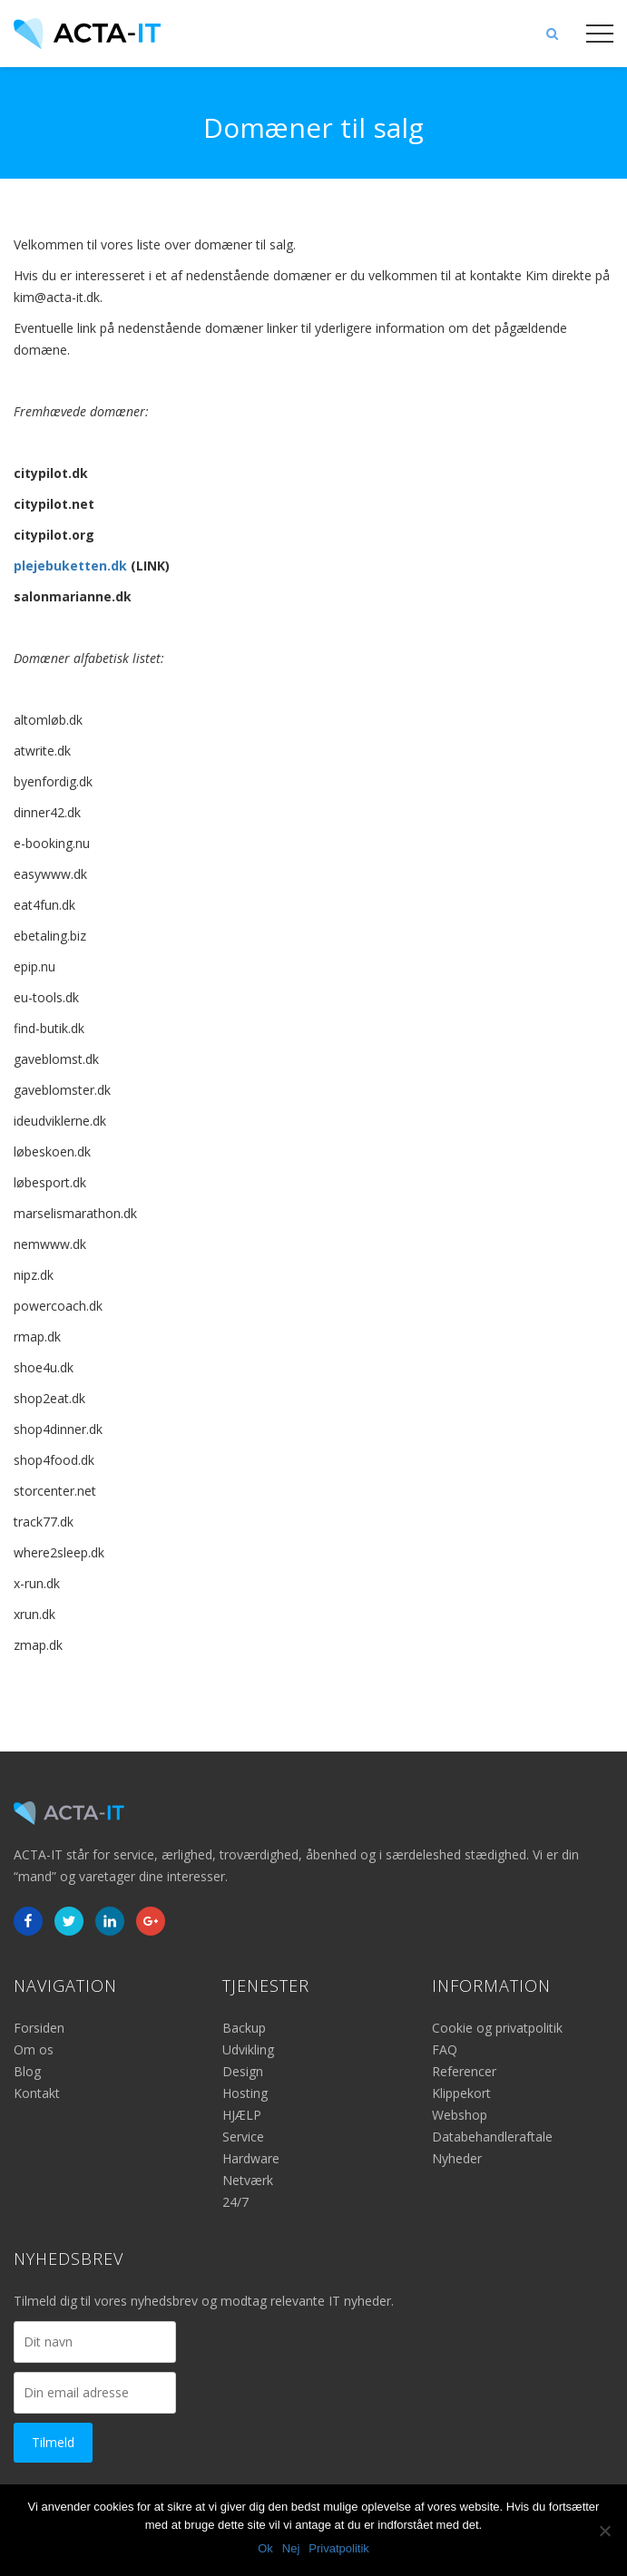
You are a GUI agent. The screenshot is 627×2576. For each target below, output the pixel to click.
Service (243, 2136)
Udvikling (248, 2049)
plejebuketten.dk (70, 565)
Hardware (250, 2158)
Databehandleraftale (492, 2136)
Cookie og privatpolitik (497, 2027)
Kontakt (37, 2093)
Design (242, 2071)
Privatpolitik (338, 2548)
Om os (34, 2049)
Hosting (245, 2093)
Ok (265, 2548)
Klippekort (461, 2093)
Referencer (464, 2071)
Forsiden (39, 2027)
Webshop (459, 2114)
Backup (244, 2027)
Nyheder (457, 2158)
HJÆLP (241, 2114)
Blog (27, 2071)
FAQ (444, 2049)
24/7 (235, 2201)
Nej (291, 2548)
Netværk (247, 2180)
